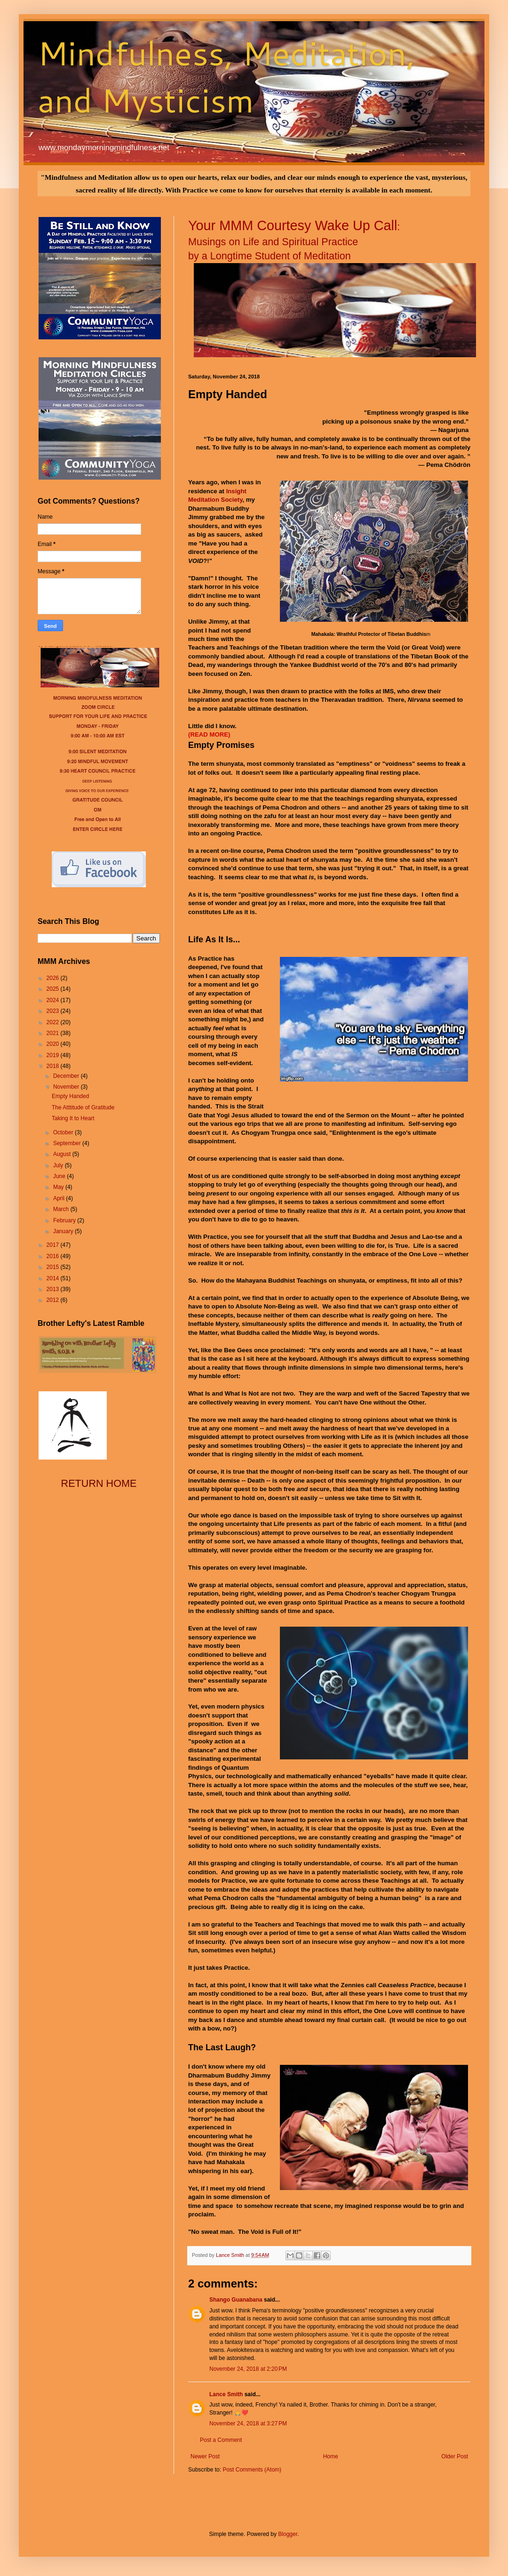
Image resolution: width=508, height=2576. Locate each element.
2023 (54, 1011)
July (59, 1165)
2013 (54, 1289)
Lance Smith (226, 2394)
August (62, 1154)
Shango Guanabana (235, 2299)
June (60, 1176)
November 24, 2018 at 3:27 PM (248, 2423)
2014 (54, 1278)
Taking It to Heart (73, 1118)
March (62, 1209)
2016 (54, 1256)
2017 (54, 1245)
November (67, 1086)
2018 (54, 1066)
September (67, 1143)
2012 (54, 1300)
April (59, 1198)
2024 (54, 1000)
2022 (54, 1022)
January (64, 1231)
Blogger (287, 2534)
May (59, 1187)
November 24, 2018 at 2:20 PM (248, 2369)
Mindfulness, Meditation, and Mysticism (226, 76)
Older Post (454, 2456)
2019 (54, 1055)
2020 (54, 1044)
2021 (54, 1033)
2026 (54, 978)
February (65, 1220)
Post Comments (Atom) (251, 2469)
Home (330, 2456)
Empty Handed (70, 1096)
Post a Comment (221, 2440)
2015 (54, 1267)
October (64, 1132)
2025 (54, 989)
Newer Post (205, 2456)
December (67, 1076)
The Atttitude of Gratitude (83, 1107)
